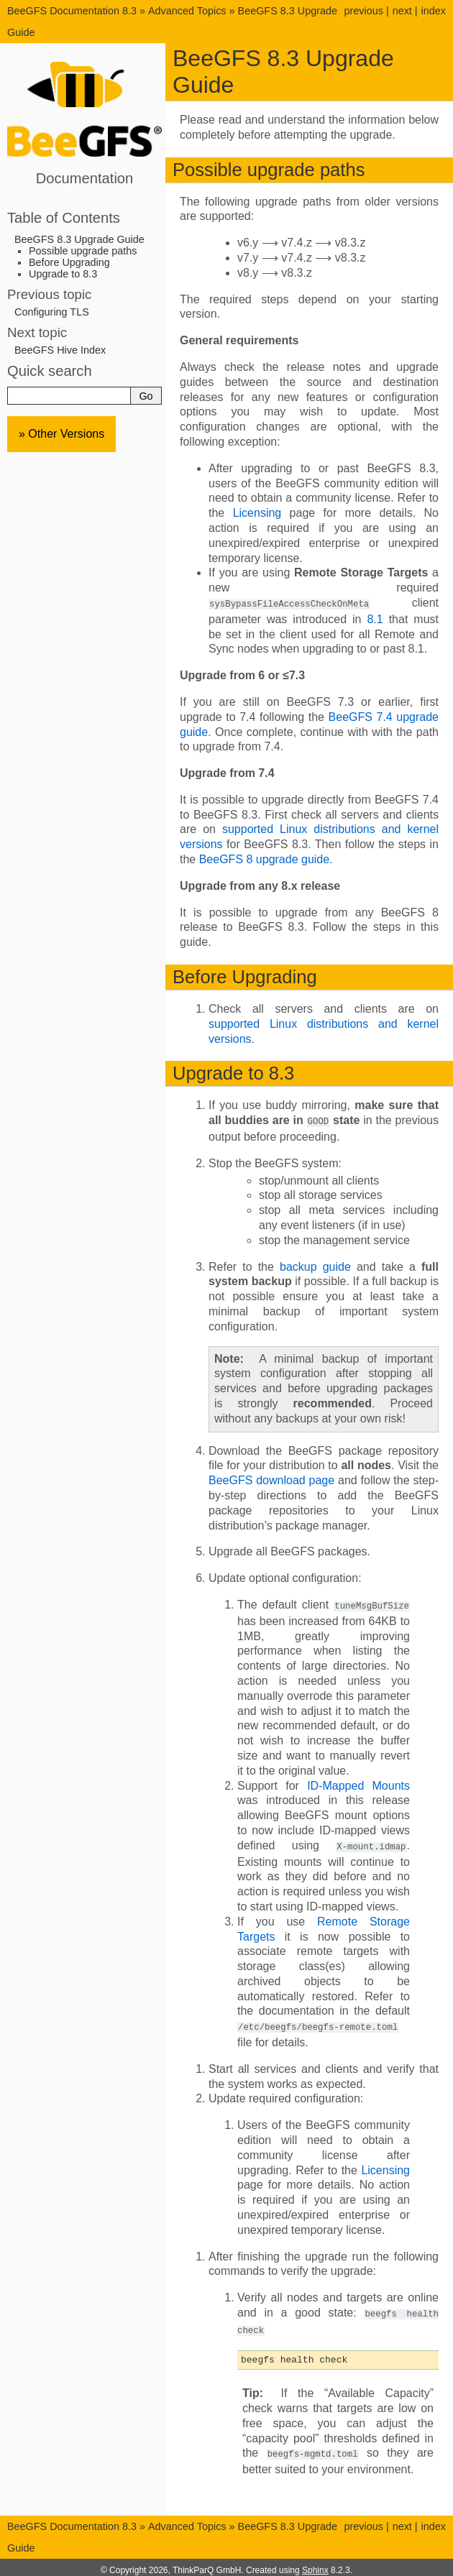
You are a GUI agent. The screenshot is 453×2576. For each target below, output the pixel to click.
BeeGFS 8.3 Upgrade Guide (79, 239)
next (402, 11)
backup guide (315, 1265)
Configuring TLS (51, 312)
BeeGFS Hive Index (60, 350)
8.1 (375, 618)
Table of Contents (63, 218)
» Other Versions (61, 434)
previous (363, 11)
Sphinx (315, 2564)
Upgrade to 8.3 (63, 274)
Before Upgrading (69, 262)
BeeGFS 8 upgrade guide (264, 858)
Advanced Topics (187, 11)
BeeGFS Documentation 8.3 (73, 11)
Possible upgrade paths (83, 251)
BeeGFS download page (271, 1479)
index (433, 11)
